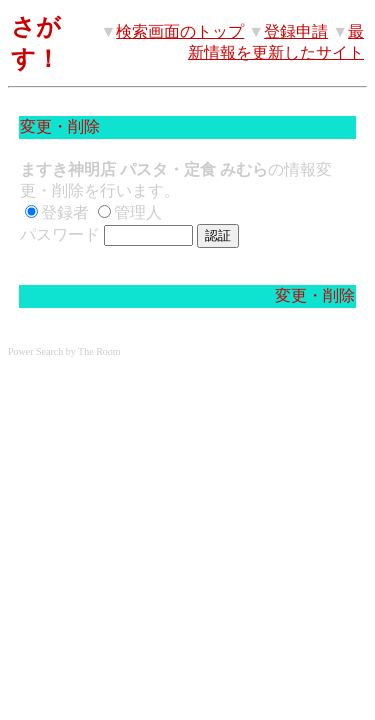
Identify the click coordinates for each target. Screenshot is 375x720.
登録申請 (296, 31)
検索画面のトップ (180, 31)
